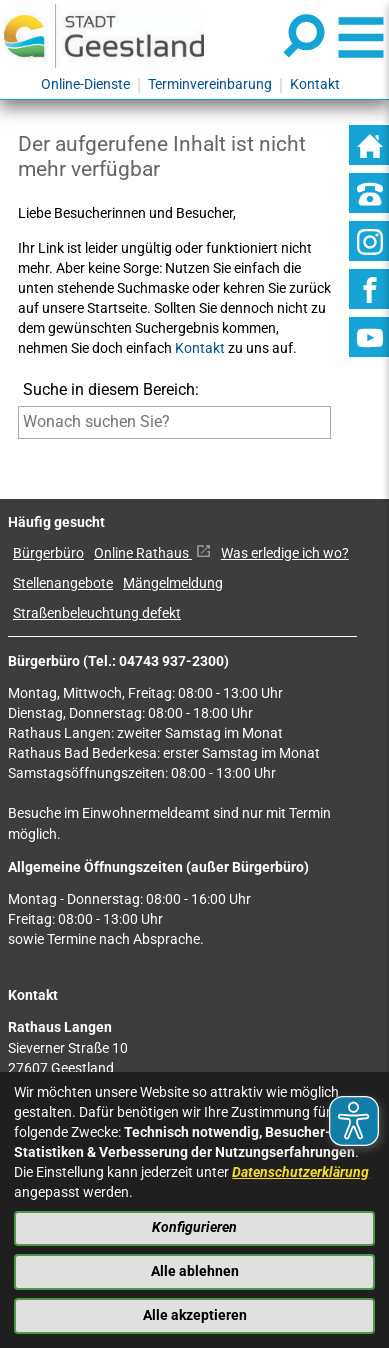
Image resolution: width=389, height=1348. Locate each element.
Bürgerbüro (48, 553)
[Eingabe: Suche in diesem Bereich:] (175, 422)
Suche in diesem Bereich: (111, 389)
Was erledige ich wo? (285, 553)
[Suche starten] (18, 452)
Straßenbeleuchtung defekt (97, 613)
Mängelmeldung (173, 583)
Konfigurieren (194, 1227)
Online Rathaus (152, 553)
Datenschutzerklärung (300, 1172)
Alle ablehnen (195, 1271)
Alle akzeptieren (195, 1315)
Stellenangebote (63, 583)
